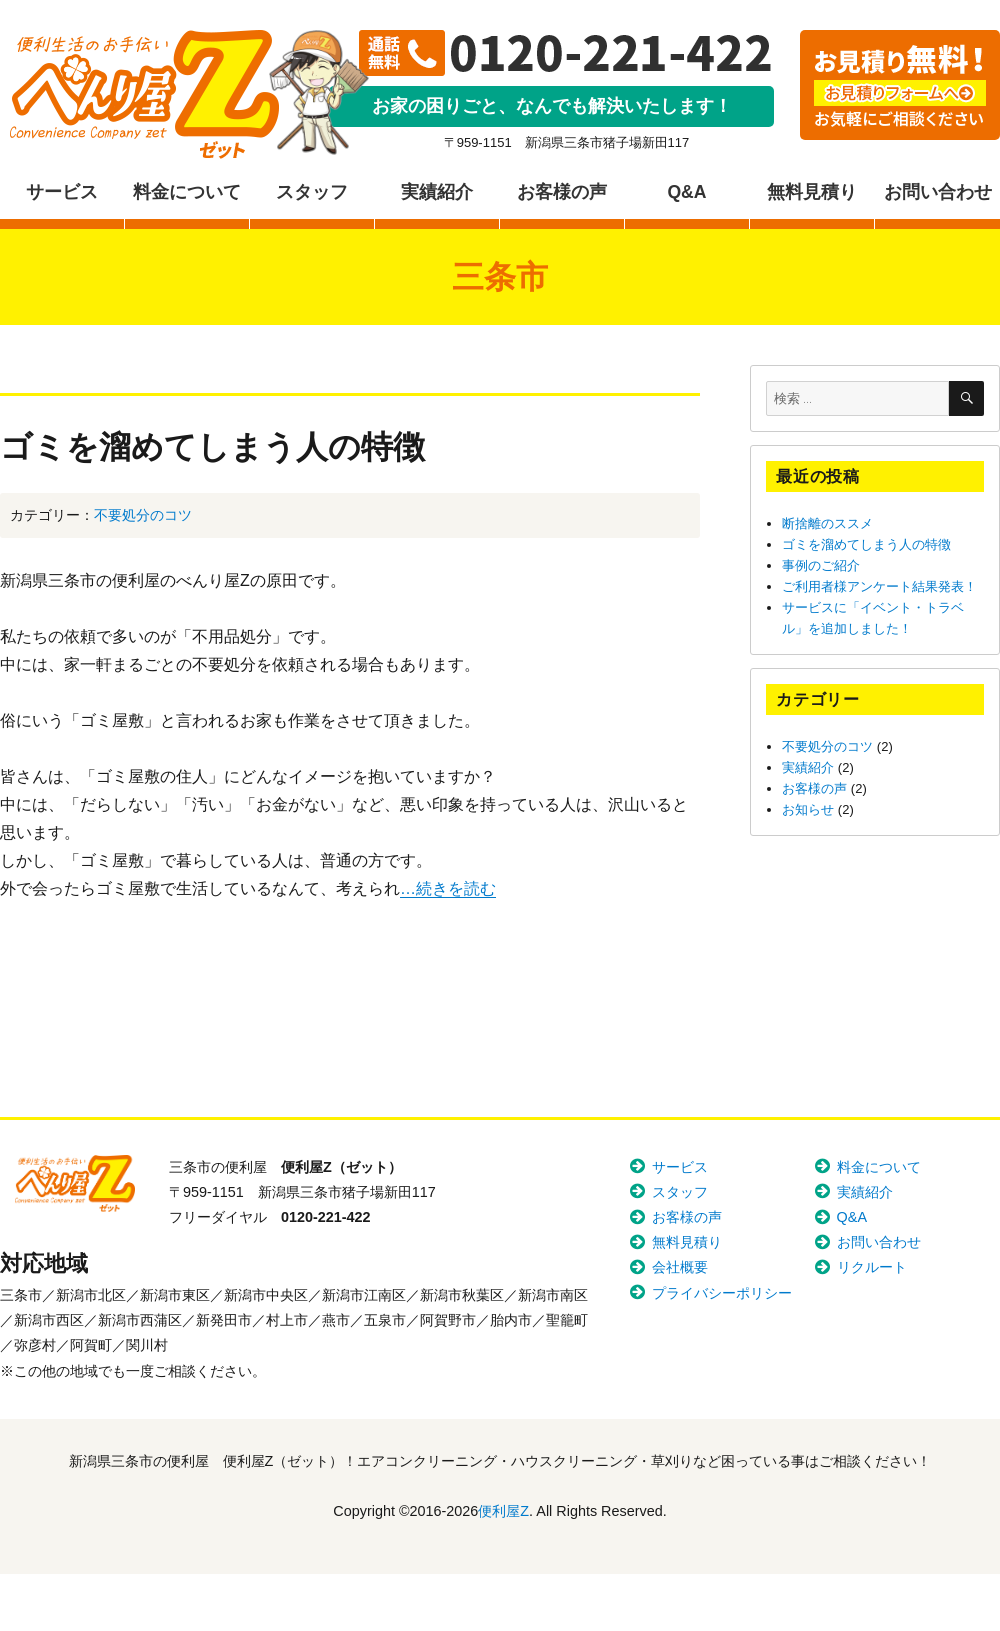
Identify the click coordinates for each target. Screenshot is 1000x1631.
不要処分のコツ (143, 515)
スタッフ (312, 192)
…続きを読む (448, 888)
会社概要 (680, 1267)
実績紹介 (437, 192)
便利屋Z (144, 94)
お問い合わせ (938, 192)
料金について (187, 192)
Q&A (686, 192)
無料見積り (812, 192)
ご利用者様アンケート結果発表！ (879, 586)
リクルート (872, 1267)
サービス (62, 192)
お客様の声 (562, 192)
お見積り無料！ (900, 85)
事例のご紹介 (821, 565)
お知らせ (808, 809)
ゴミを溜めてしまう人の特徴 (212, 446)
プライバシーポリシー (722, 1293)
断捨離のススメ (827, 523)
